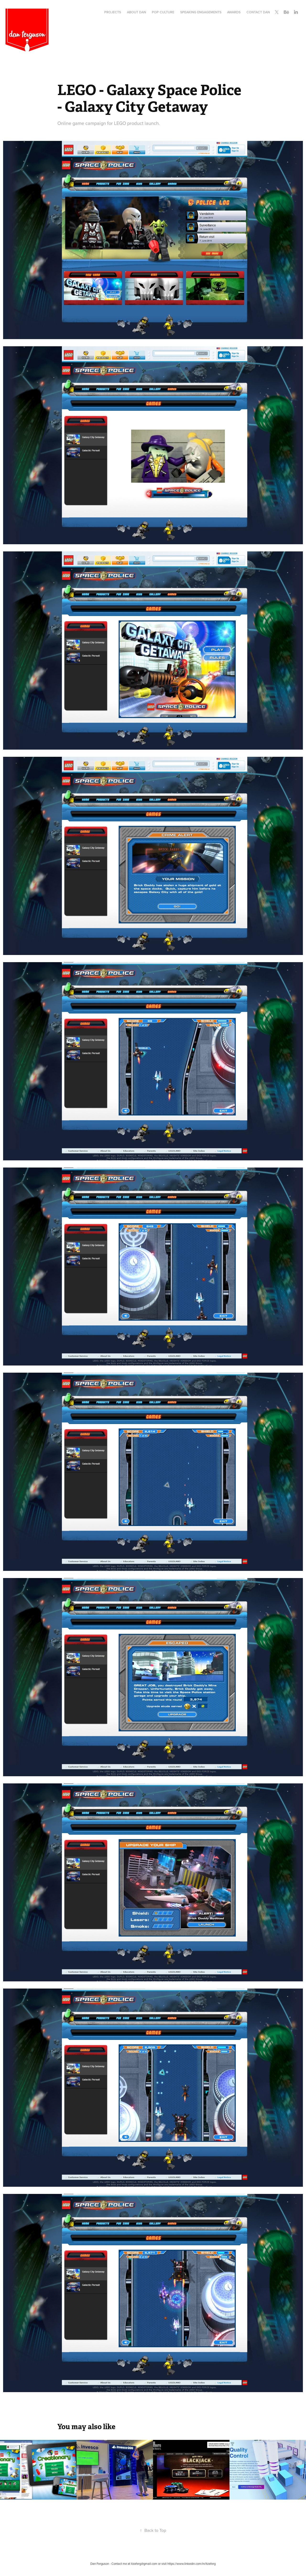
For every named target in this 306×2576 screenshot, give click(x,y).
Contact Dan (258, 12)
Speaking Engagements (200, 12)
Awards (233, 12)
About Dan (136, 12)
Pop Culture (163, 12)
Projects (112, 12)
